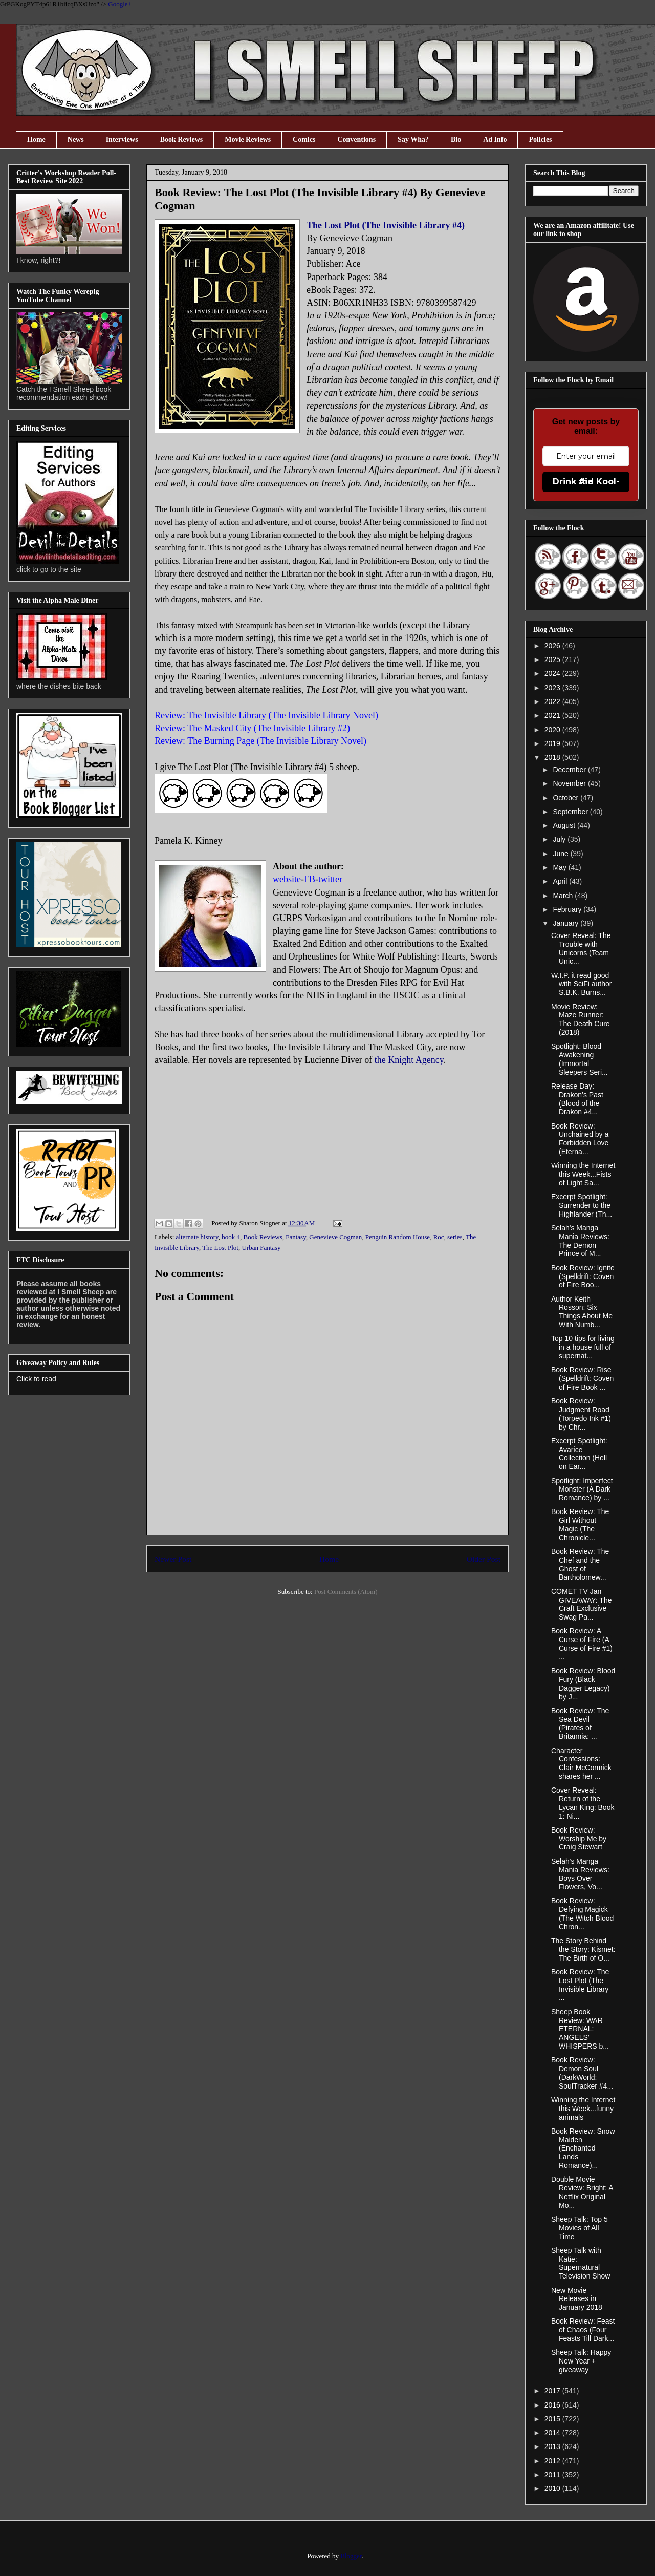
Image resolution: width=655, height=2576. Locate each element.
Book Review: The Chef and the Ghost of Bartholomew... (580, 1564)
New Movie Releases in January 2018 (576, 2299)
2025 (553, 659)
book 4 (231, 1237)
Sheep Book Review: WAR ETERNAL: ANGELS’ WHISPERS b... (580, 2029)
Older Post (483, 1559)
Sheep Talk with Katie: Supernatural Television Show (580, 2263)
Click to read (36, 1379)
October (566, 798)
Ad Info (495, 139)
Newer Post (173, 1559)
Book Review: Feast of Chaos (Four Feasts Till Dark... (583, 2330)
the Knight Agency (409, 1060)
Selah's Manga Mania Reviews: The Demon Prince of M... (580, 1241)
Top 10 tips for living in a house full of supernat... (583, 1347)
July (560, 839)
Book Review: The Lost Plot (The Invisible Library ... (580, 1985)
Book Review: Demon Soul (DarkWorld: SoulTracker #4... (582, 2073)
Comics (304, 139)
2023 (553, 688)
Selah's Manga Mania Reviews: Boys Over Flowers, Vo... (580, 1874)
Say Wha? (413, 139)
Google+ (120, 4)
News (76, 139)
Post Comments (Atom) (346, 1591)
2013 (553, 2446)
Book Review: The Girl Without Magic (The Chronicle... (580, 1524)
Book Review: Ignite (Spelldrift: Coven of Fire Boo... (583, 1276)
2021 (553, 715)
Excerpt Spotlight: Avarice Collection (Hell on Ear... (579, 1454)
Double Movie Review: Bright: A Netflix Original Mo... (582, 2192)
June (561, 853)
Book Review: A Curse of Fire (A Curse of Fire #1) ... (582, 1643)
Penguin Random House (397, 1237)
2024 (553, 673)
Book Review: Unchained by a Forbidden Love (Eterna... (579, 1139)
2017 (553, 2391)
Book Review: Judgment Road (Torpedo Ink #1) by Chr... (581, 1414)
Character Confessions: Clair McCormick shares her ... (581, 1763)
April (561, 881)
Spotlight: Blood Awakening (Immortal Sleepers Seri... (579, 1059)
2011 (553, 2475)
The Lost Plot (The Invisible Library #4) (386, 225)
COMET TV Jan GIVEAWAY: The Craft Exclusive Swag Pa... (581, 1604)
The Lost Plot (220, 1247)
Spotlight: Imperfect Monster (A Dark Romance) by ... (582, 1489)
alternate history (197, 1237)
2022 (553, 701)
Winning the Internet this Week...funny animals (583, 2108)
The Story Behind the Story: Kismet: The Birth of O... (583, 1949)
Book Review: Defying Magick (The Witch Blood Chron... (582, 1913)
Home (36, 139)
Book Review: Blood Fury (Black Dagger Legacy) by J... (583, 1683)
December (570, 769)
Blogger (350, 2556)
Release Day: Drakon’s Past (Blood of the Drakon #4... (577, 1099)
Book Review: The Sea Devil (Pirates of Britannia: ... (580, 1723)
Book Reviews (181, 139)
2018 (553, 757)
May (560, 867)
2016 (553, 2405)
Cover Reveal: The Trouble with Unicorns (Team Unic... (580, 948)
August (565, 825)
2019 (553, 743)
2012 (553, 2461)
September (571, 811)
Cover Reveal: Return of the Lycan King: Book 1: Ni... (582, 1803)
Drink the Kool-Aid (586, 481)
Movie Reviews (248, 139)
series (455, 1237)
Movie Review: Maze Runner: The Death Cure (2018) (580, 1019)
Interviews (122, 139)
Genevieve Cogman (335, 1237)
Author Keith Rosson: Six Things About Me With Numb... (582, 1312)
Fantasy (296, 1237)
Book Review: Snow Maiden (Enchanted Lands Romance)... (583, 2148)
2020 (553, 730)
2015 (553, 2419)
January (566, 923)
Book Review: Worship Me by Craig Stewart (578, 1838)
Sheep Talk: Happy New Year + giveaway (581, 2361)
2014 (553, 2433)
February (568, 909)
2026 (553, 646)
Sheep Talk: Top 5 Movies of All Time (579, 2228)
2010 (553, 2488)
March (564, 895)
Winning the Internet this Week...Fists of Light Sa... (583, 1174)
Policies (540, 139)
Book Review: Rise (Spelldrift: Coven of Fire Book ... (582, 1378)
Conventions (356, 139)
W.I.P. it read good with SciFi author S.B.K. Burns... (581, 984)
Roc (438, 1237)
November (570, 783)
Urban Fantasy (261, 1247)
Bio (456, 139)
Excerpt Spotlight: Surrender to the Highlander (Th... (581, 1205)
